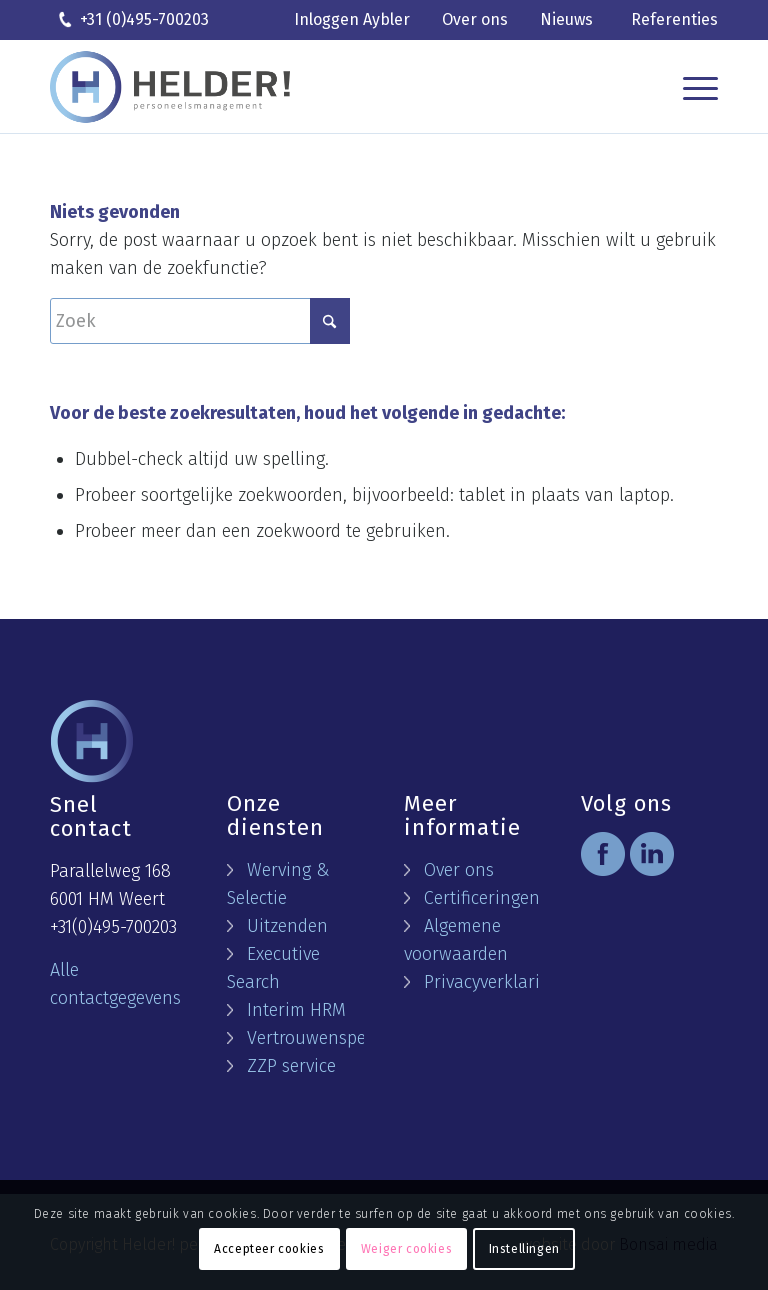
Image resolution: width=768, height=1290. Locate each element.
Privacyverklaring (492, 982)
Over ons (475, 19)
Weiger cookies (406, 1249)
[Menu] (695, 87)
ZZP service (291, 1066)
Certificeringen (482, 898)
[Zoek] (200, 321)
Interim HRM (296, 1010)
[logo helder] (170, 87)
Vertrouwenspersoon (329, 1038)
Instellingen (524, 1249)
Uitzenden (287, 926)
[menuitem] (352, 21)
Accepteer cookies (269, 1249)
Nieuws (566, 19)
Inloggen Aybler (352, 19)
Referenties (674, 19)
